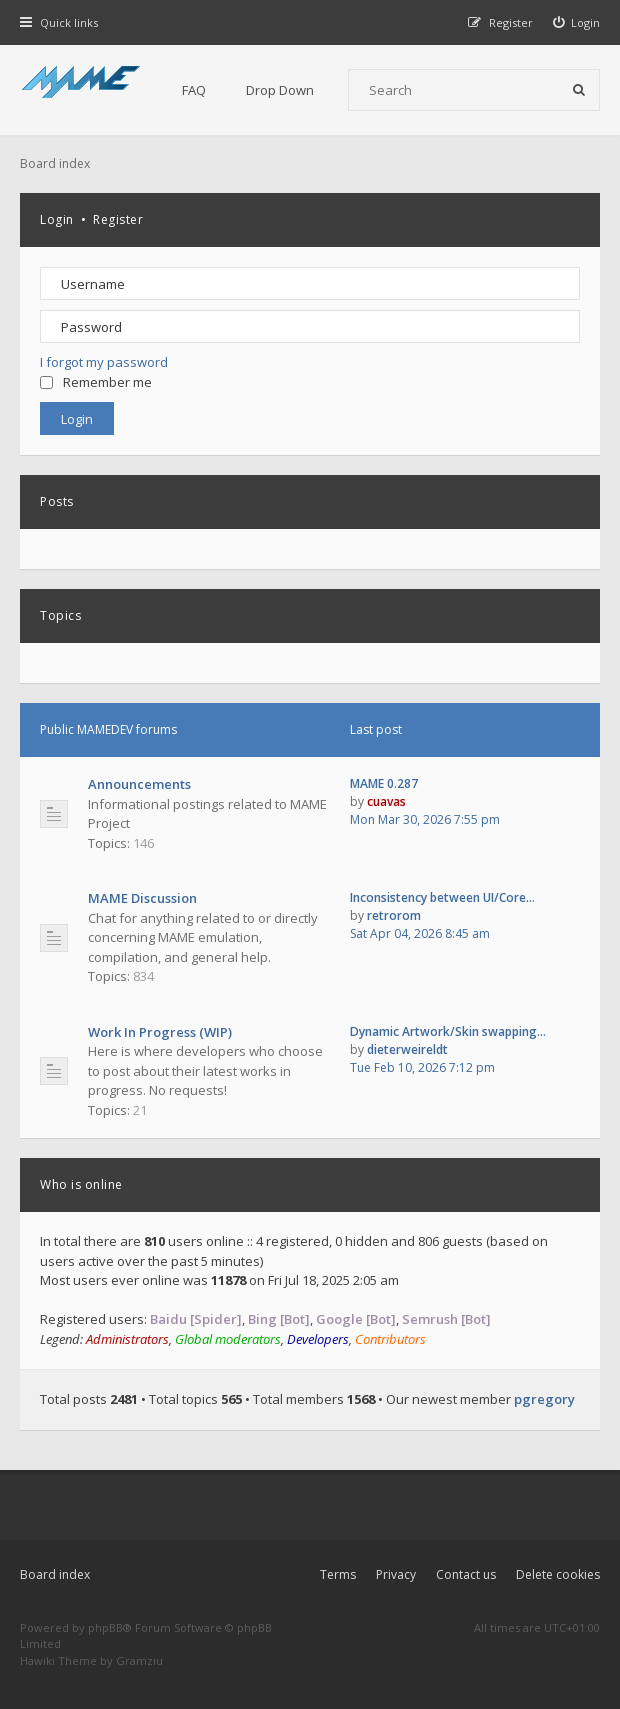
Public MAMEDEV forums (108, 729)
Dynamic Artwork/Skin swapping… (448, 1031)
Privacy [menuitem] (396, 1574)
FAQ (194, 90)
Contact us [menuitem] (466, 1574)
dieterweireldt (407, 1049)
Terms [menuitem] (338, 1574)
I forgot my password (104, 362)
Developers (318, 1339)
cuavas (386, 801)
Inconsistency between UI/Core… (442, 897)
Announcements (139, 784)
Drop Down (280, 90)
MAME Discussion (142, 898)
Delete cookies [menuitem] (558, 1574)
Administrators (127, 1339)
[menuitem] (577, 22)
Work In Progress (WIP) (160, 1032)
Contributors (390, 1339)
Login (57, 219)
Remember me (96, 382)
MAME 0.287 (384, 783)
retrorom (394, 915)
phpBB (105, 1627)
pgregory (544, 1399)
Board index (55, 1574)
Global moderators (228, 1339)
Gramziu (139, 1660)
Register (118, 219)
